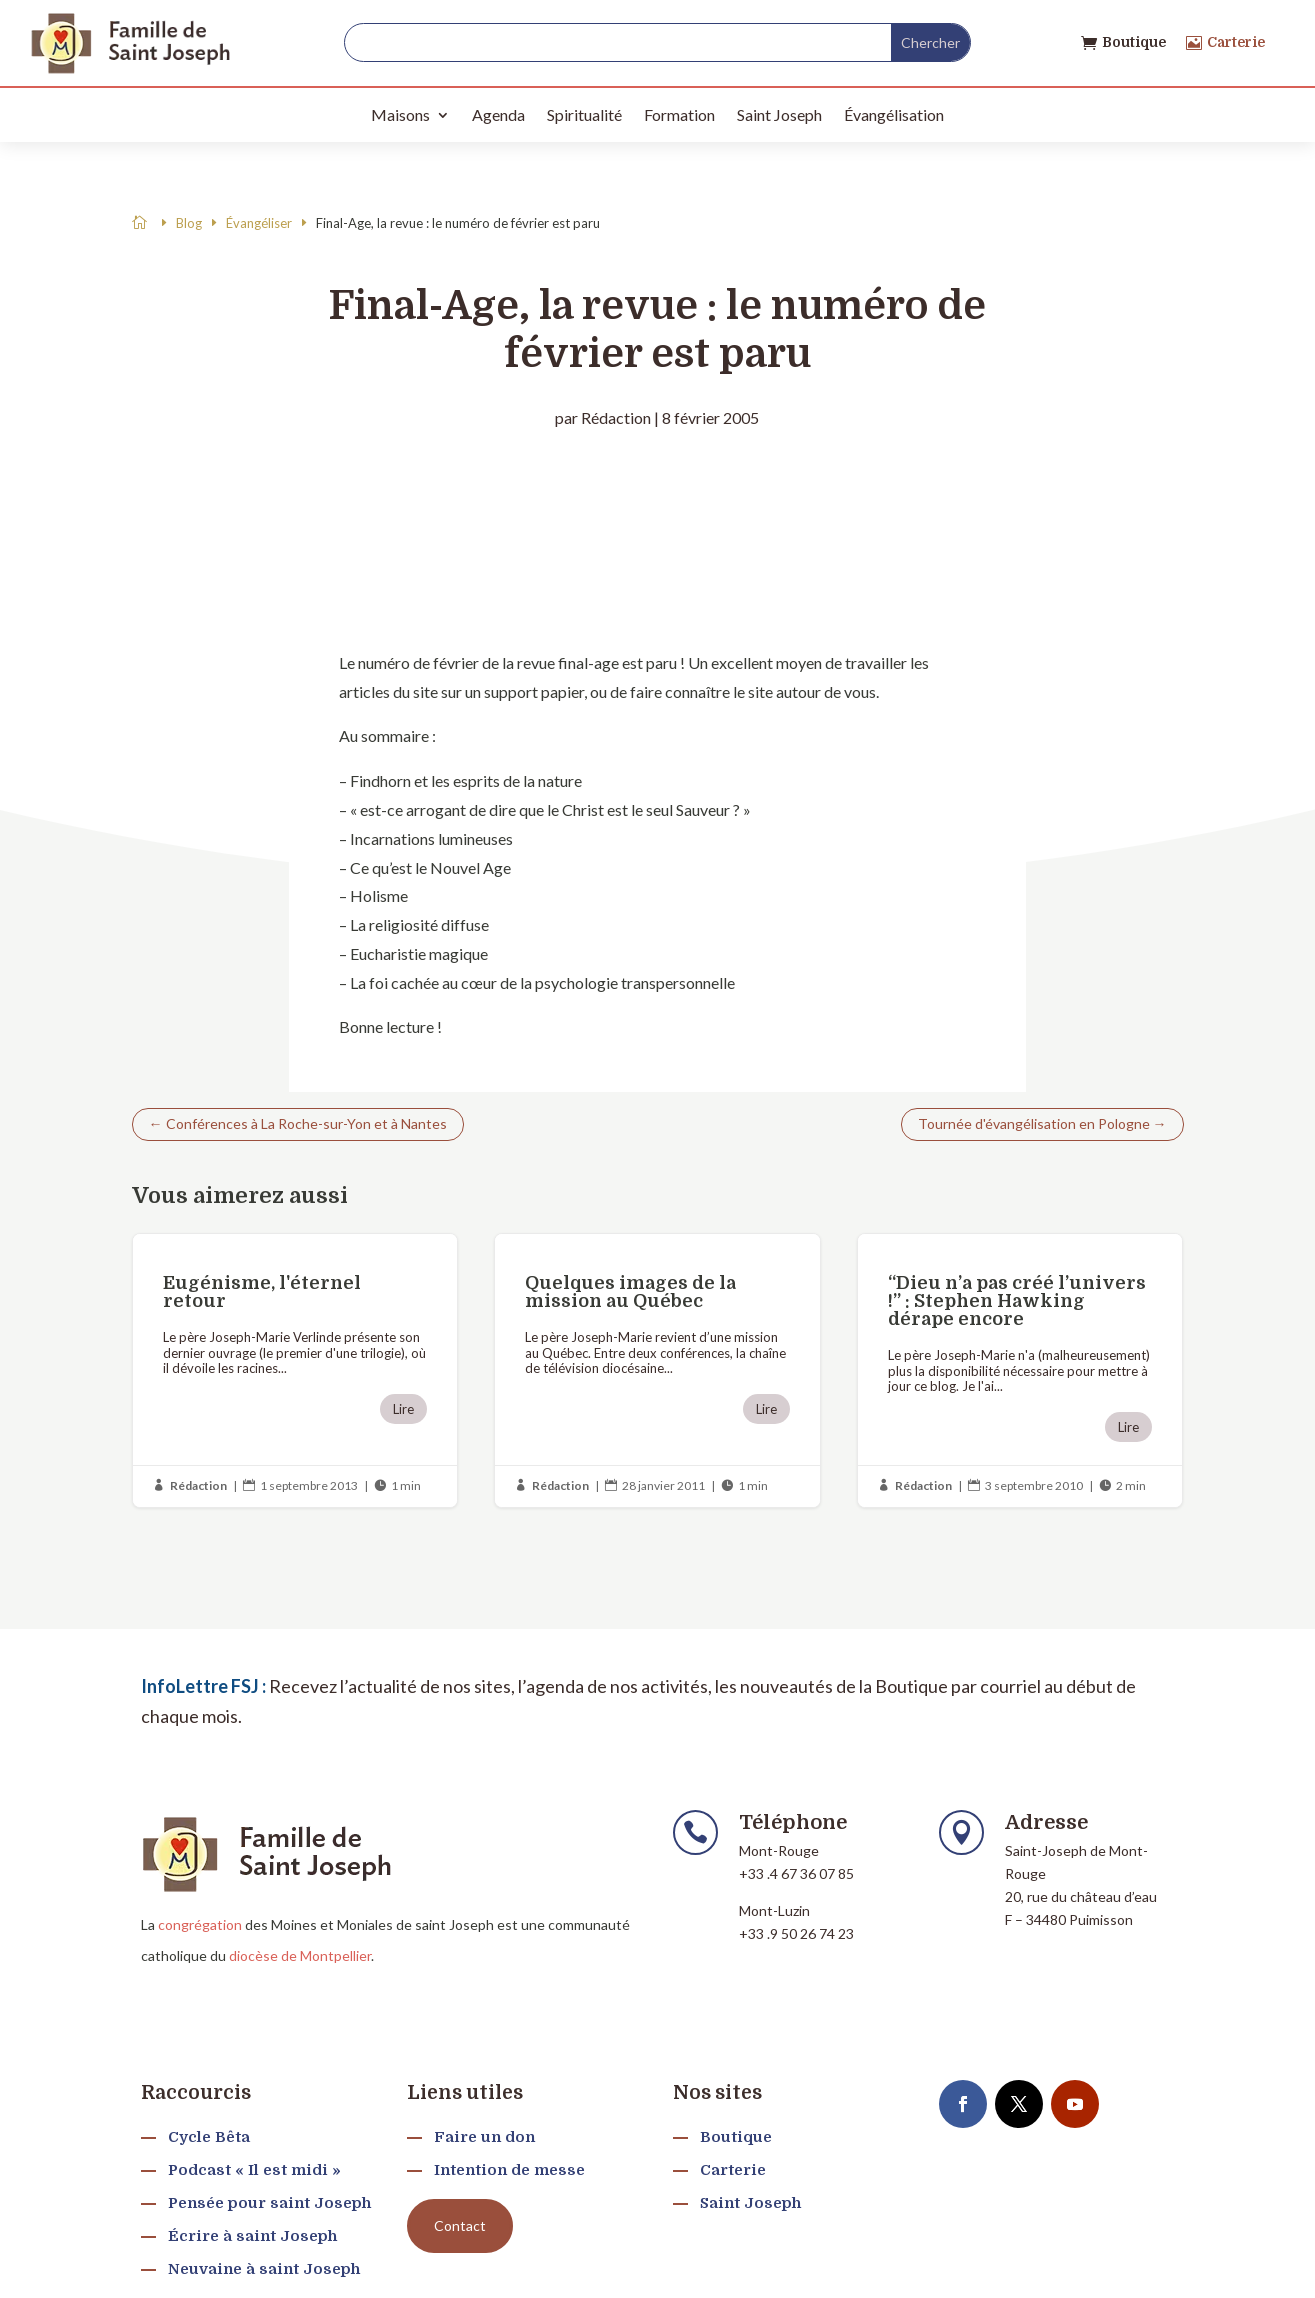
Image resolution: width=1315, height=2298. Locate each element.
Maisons (400, 114)
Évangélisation (894, 114)
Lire (403, 1409)
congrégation (200, 1924)
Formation (679, 114)
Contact (460, 2225)
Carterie (1236, 42)
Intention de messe (509, 2170)
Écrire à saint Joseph (252, 2236)
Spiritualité (584, 114)
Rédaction (616, 417)
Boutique (1134, 42)
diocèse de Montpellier (300, 1955)
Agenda (498, 114)
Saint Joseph (779, 114)
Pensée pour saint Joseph (269, 2203)
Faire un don (484, 2137)
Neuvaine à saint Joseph (264, 2269)
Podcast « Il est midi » (254, 2170)
